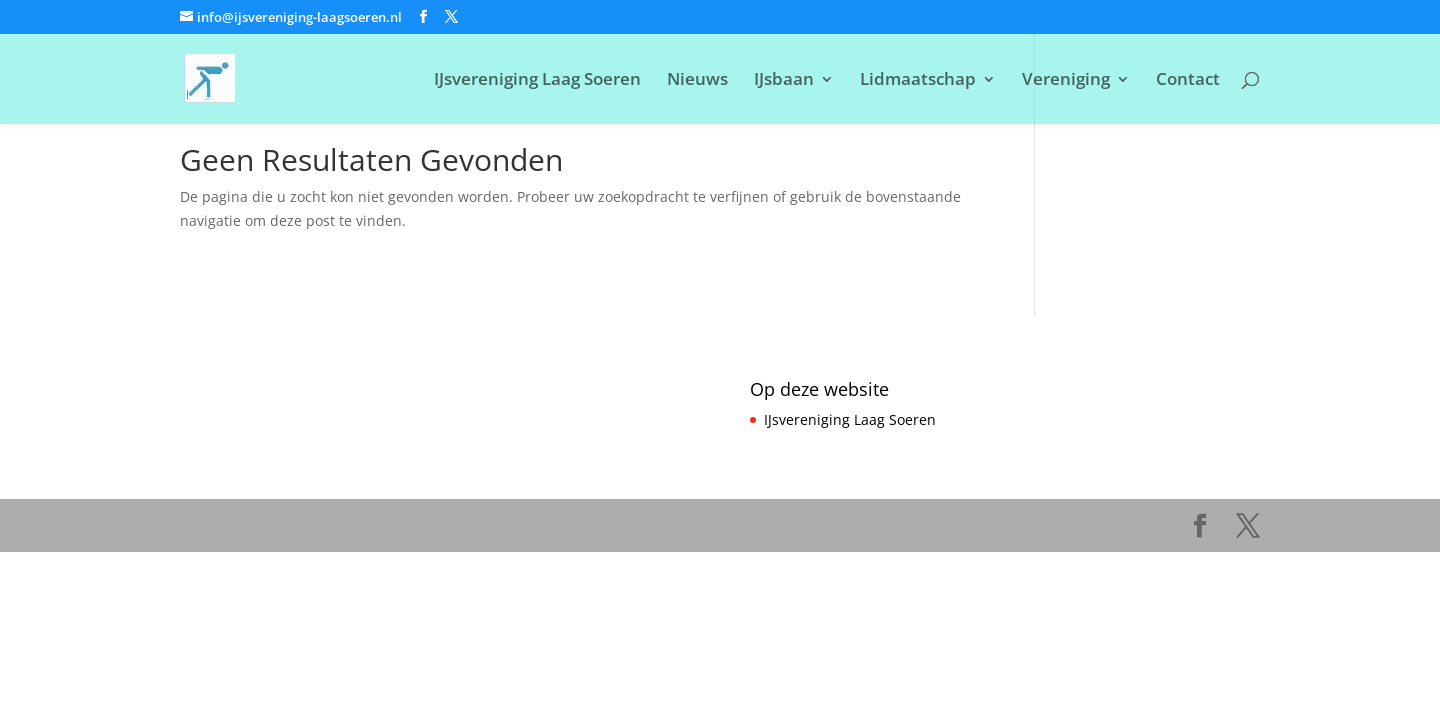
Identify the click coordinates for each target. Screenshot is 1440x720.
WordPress (586, 525)
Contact (1188, 81)
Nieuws (697, 81)
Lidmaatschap (918, 81)
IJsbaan (784, 81)
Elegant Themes (349, 525)
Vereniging (1066, 81)
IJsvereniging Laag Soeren (537, 81)
